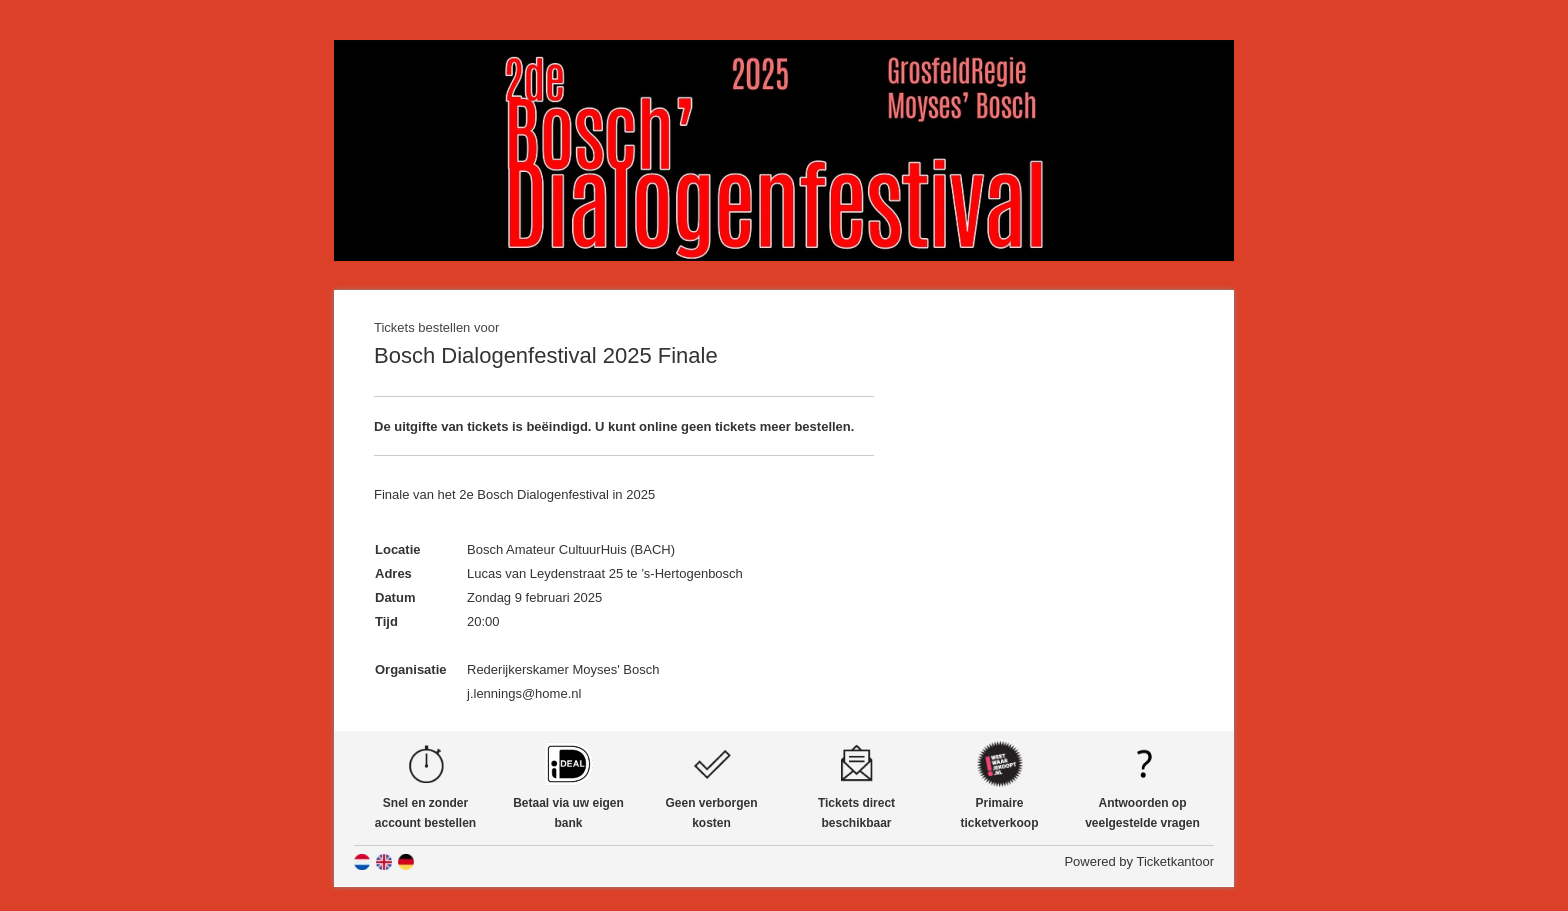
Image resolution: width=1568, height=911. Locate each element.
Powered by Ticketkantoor (1139, 861)
